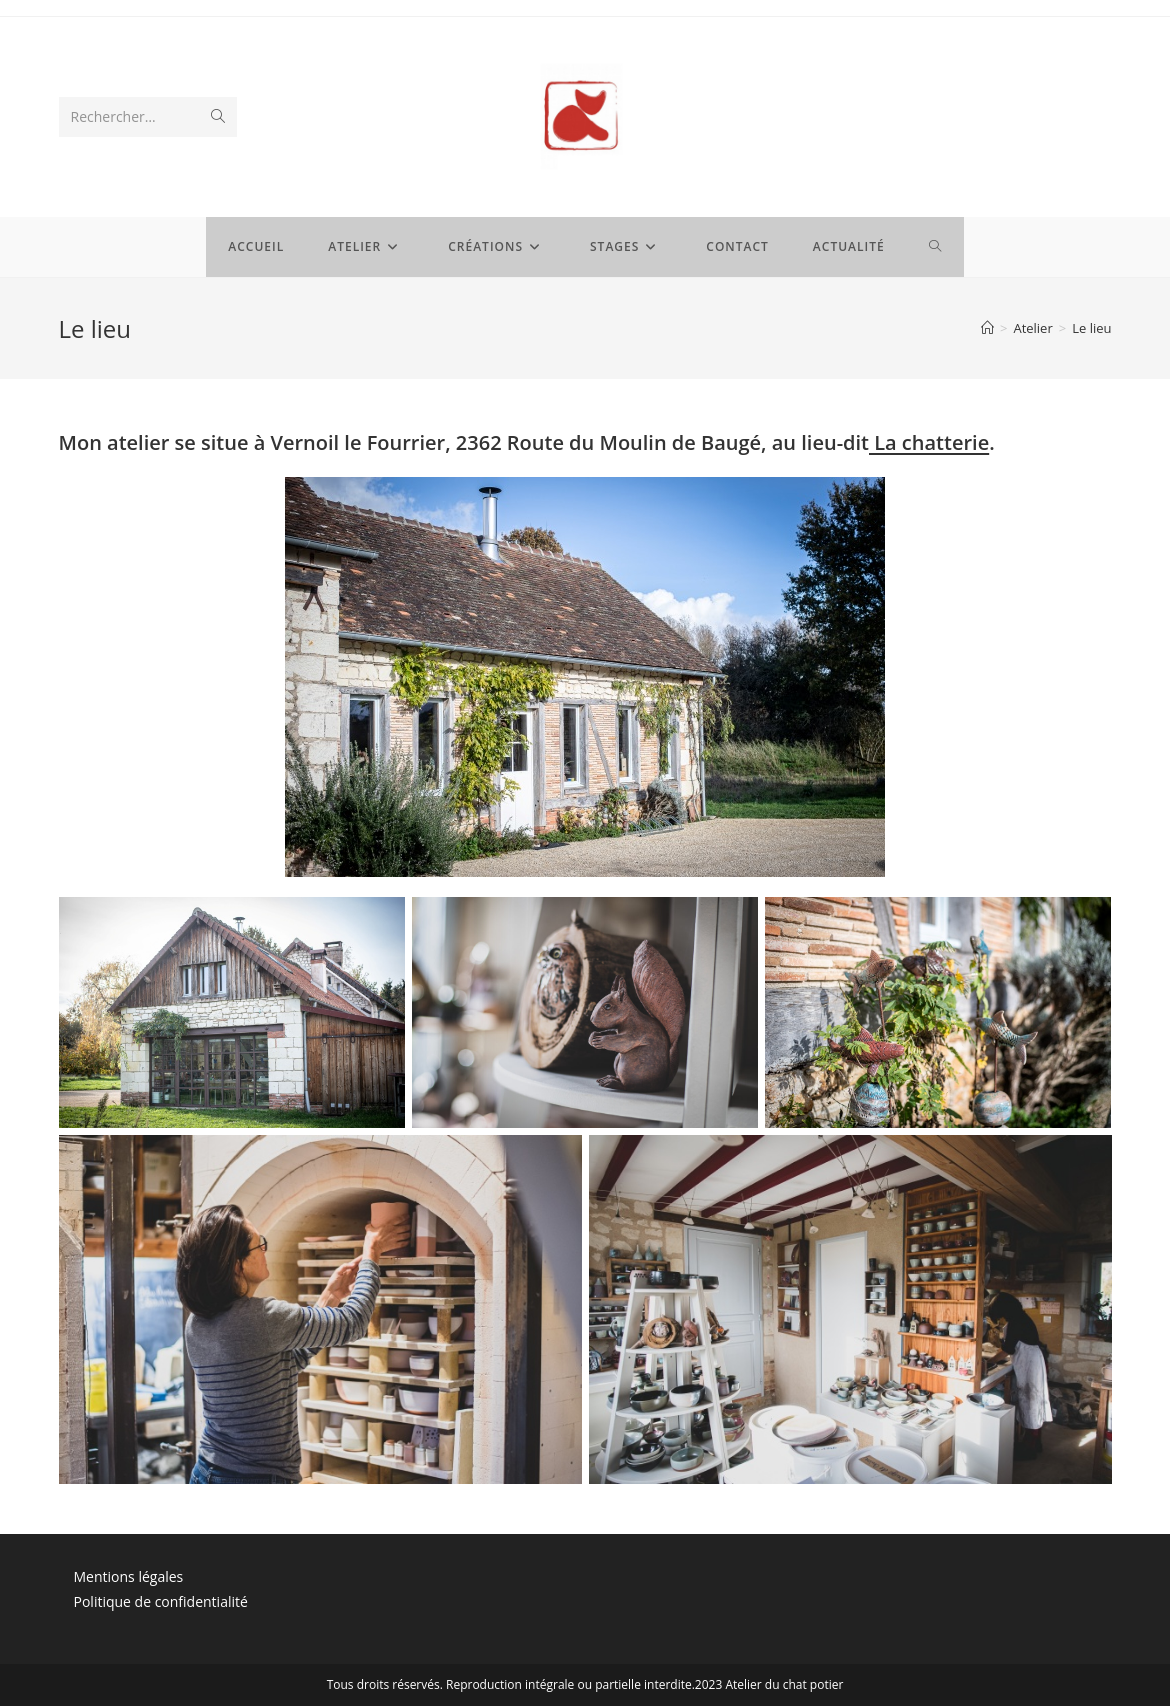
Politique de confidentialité (161, 1601)
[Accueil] (987, 328)
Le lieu (1091, 328)
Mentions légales (129, 1576)
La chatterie (929, 442)
